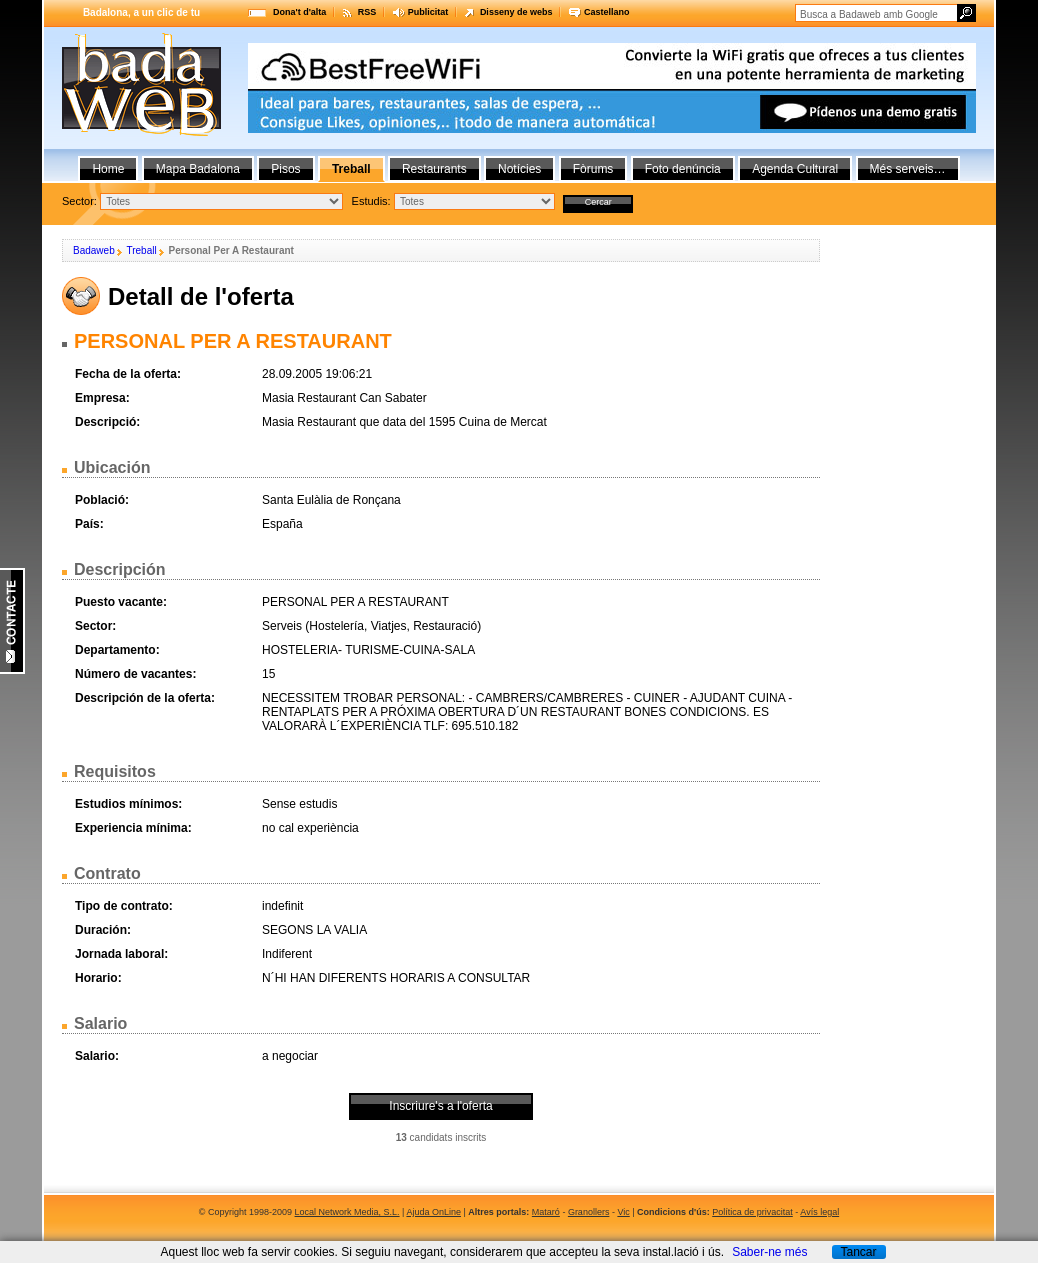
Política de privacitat (752, 1212)
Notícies (519, 169)
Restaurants (434, 169)
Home (108, 169)
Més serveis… (908, 169)
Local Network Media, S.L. (347, 1212)
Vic (623, 1212)
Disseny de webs (516, 12)
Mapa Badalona (198, 169)
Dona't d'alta (299, 12)
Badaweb (94, 250)
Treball (141, 250)
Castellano (607, 12)
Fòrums (593, 169)
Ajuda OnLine (433, 1212)
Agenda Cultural (795, 169)
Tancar (858, 1252)
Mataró (546, 1212)
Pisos (285, 169)
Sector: (79, 201)
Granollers (589, 1212)
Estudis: (371, 201)
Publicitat (428, 12)
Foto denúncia (683, 169)
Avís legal (819, 1212)
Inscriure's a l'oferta (440, 1106)
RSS (367, 12)
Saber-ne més (769, 1252)
